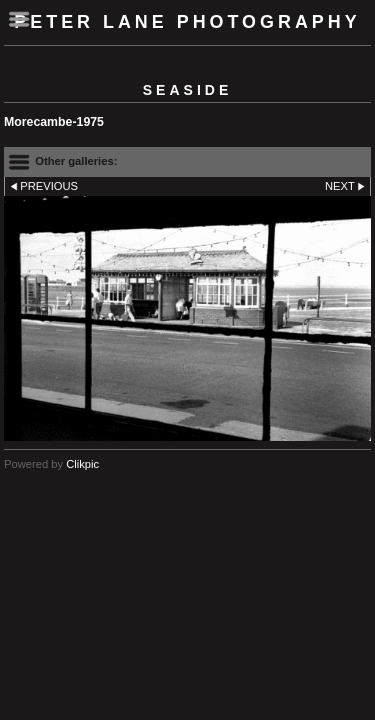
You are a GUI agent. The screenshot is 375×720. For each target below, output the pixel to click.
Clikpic (82, 464)
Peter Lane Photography (187, 22)
